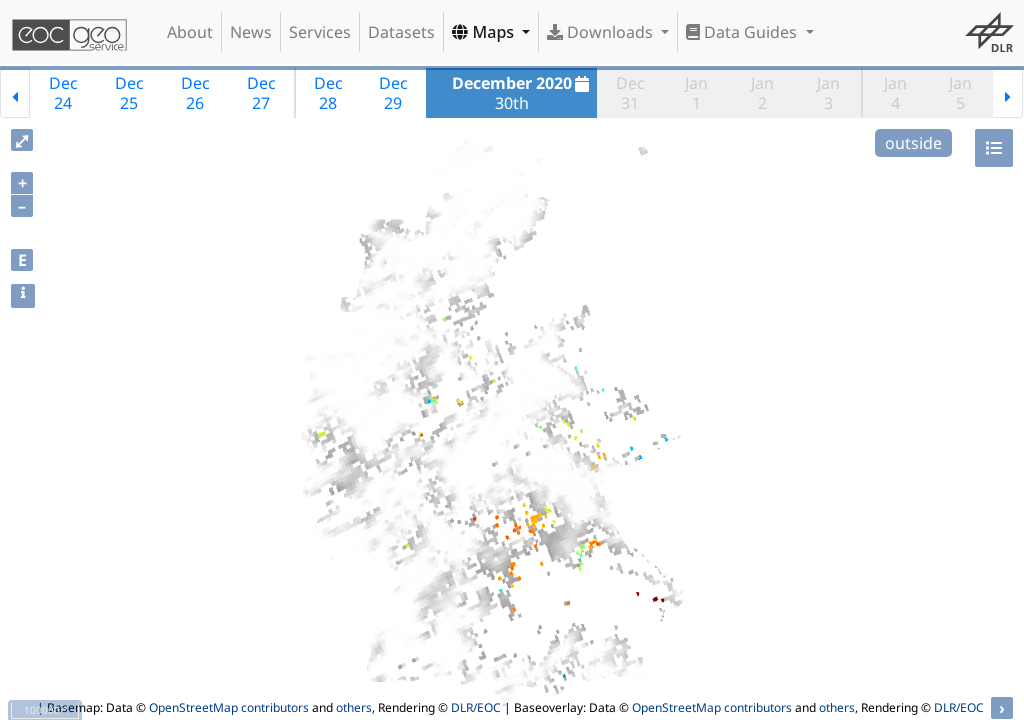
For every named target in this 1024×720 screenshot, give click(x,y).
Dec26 (195, 93)
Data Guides (743, 32)
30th (523, 93)
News (251, 32)
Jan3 (828, 93)
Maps (485, 32)
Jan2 (762, 93)
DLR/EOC (476, 707)
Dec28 (328, 93)
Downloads (602, 32)
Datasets (401, 32)
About (190, 32)
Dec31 (630, 93)
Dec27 (261, 93)
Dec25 (129, 93)
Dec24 (63, 93)
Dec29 (393, 93)
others (354, 707)
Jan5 (960, 93)
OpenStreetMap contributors (229, 707)
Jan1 (696, 93)
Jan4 (895, 93)
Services (320, 32)
